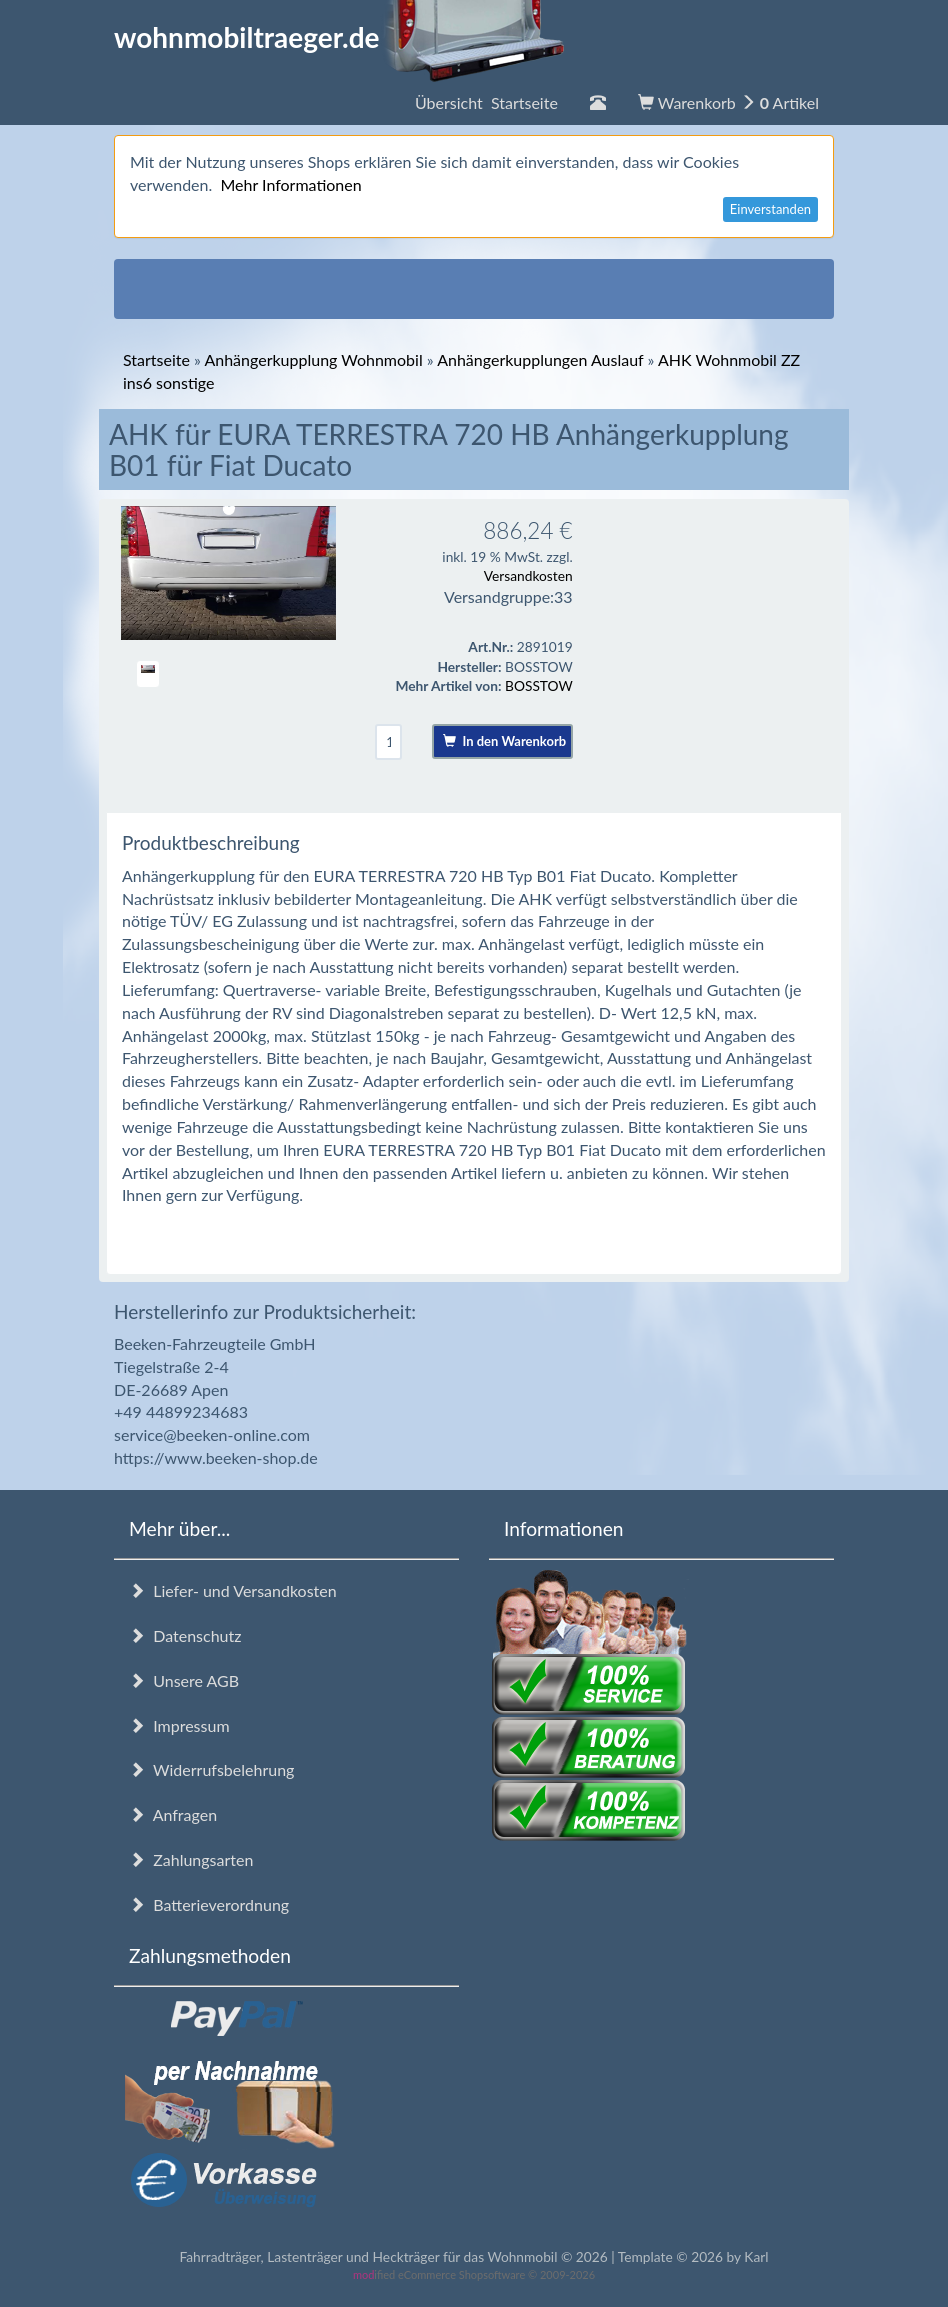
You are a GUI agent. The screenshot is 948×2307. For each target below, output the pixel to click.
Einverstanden (770, 209)
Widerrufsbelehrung (211, 1769)
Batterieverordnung (209, 1904)
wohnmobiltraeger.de (339, 37)
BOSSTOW (539, 685)
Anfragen (173, 1814)
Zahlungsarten (191, 1859)
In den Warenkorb (504, 741)
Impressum (179, 1725)
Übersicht (486, 102)
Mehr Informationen (290, 184)
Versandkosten (528, 575)
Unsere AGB (184, 1680)
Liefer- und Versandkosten (233, 1590)
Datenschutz (185, 1635)
